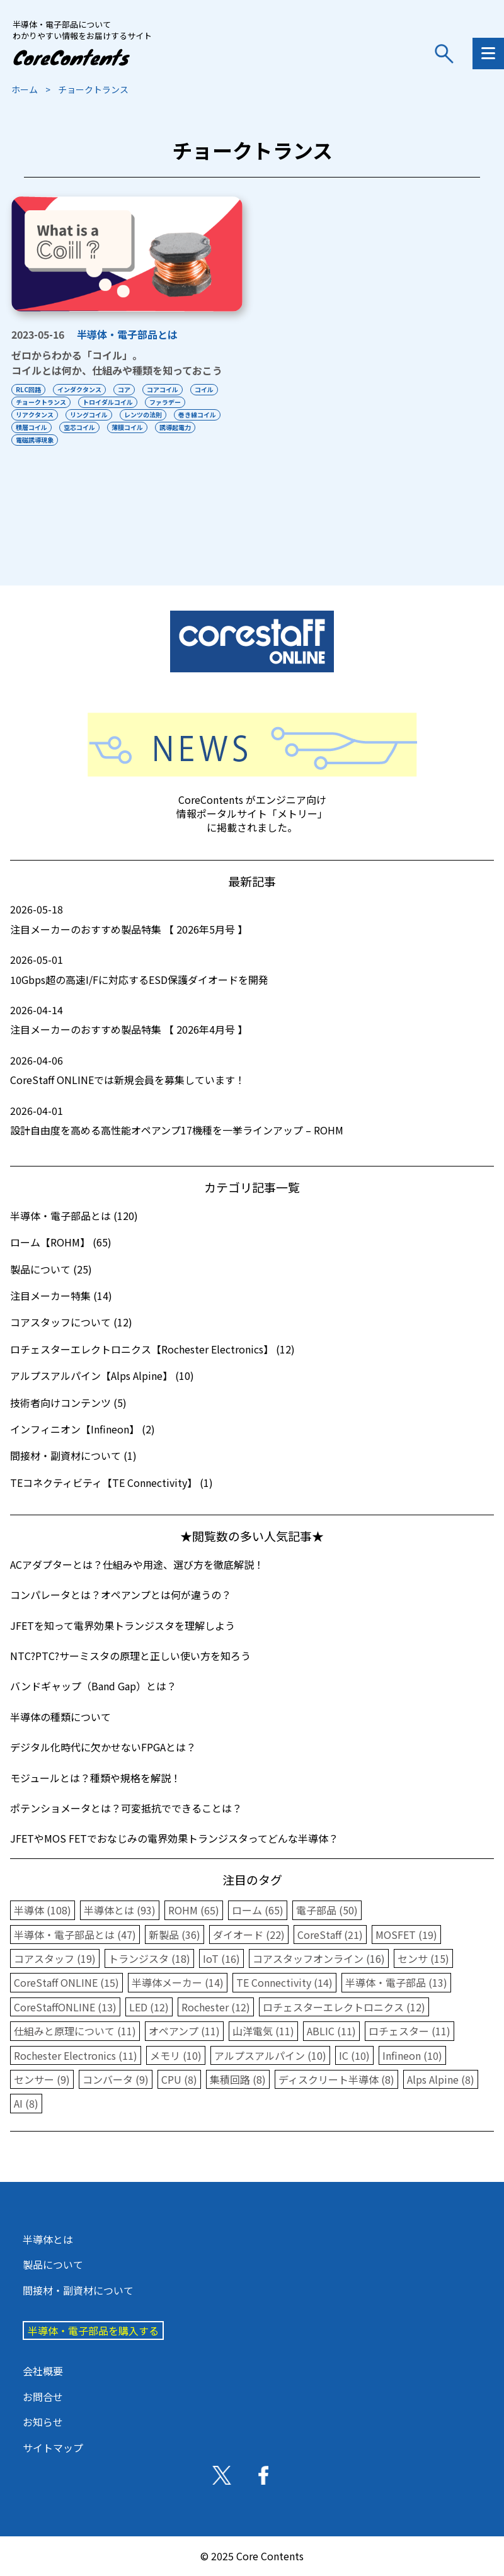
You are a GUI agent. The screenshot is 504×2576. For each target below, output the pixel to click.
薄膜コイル (127, 427)
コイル (204, 389)
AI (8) (26, 2103)
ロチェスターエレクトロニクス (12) (344, 2006)
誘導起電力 (175, 427)
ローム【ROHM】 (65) (61, 1242)
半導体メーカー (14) (178, 1982)
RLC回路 (28, 389)
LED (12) (149, 2006)
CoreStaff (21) (330, 1934)
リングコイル (89, 414)
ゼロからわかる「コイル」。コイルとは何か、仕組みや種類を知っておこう (116, 362)
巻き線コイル (197, 414)
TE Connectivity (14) (284, 1982)
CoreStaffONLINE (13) (65, 2006)
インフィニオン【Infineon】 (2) (82, 1429)
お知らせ (43, 2421)
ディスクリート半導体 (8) (336, 2079)
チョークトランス (41, 402)
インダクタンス (79, 389)
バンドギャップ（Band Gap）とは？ (93, 1685)
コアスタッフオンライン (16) (319, 1958)
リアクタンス (35, 414)
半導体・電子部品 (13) (396, 1982)
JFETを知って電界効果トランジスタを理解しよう (122, 1625)
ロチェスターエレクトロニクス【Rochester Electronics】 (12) (152, 1349)
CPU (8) (179, 2079)
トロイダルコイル (108, 402)
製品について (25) (51, 1269)
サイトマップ (53, 2447)
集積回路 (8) (238, 2079)
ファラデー (165, 402)
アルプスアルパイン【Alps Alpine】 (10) (102, 1375)
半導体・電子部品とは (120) (74, 1215)
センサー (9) (42, 2079)
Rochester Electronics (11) (75, 2055)
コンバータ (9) (116, 2079)
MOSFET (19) (406, 1934)
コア (124, 389)
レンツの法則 (143, 414)
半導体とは (48, 2239)
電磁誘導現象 (35, 439)
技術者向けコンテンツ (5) (68, 1402)
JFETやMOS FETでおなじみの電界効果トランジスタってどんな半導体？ (174, 1838)
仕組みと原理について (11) (75, 2030)
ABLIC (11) (331, 2030)
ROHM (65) (193, 1910)
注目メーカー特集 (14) (61, 1295)
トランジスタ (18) (149, 1958)
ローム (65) (258, 1910)
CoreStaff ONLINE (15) (66, 1982)
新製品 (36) (174, 1934)
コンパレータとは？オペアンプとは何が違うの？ (120, 1594)
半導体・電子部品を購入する (93, 2330)
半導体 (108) (42, 1910)
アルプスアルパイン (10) (270, 2055)
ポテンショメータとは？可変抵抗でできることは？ (126, 1808)
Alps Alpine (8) (440, 2079)
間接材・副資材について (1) (73, 1455)
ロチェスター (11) (409, 2030)
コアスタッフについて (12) (71, 1322)
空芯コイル (79, 427)
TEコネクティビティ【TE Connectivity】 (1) (111, 1482)
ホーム (24, 89)
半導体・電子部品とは (127, 334)
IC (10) (354, 2055)
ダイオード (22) (249, 1934)
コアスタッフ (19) (55, 1958)
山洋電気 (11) (263, 2030)
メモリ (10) (176, 2055)
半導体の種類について (60, 1716)
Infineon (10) (412, 2055)
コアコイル (162, 389)
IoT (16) (221, 1958)
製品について (53, 2264)
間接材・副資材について (78, 2290)
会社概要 (43, 2370)
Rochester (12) (215, 2006)
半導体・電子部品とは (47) (75, 1934)
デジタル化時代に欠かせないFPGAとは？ (103, 1746)
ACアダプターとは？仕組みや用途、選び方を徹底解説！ (137, 1564)
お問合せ (43, 2396)
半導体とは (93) (120, 1910)
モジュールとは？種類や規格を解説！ (95, 1777)
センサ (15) (423, 1958)
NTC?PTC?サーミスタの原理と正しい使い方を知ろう (130, 1655)
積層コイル (31, 427)
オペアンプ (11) (184, 2030)
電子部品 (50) (327, 1910)
